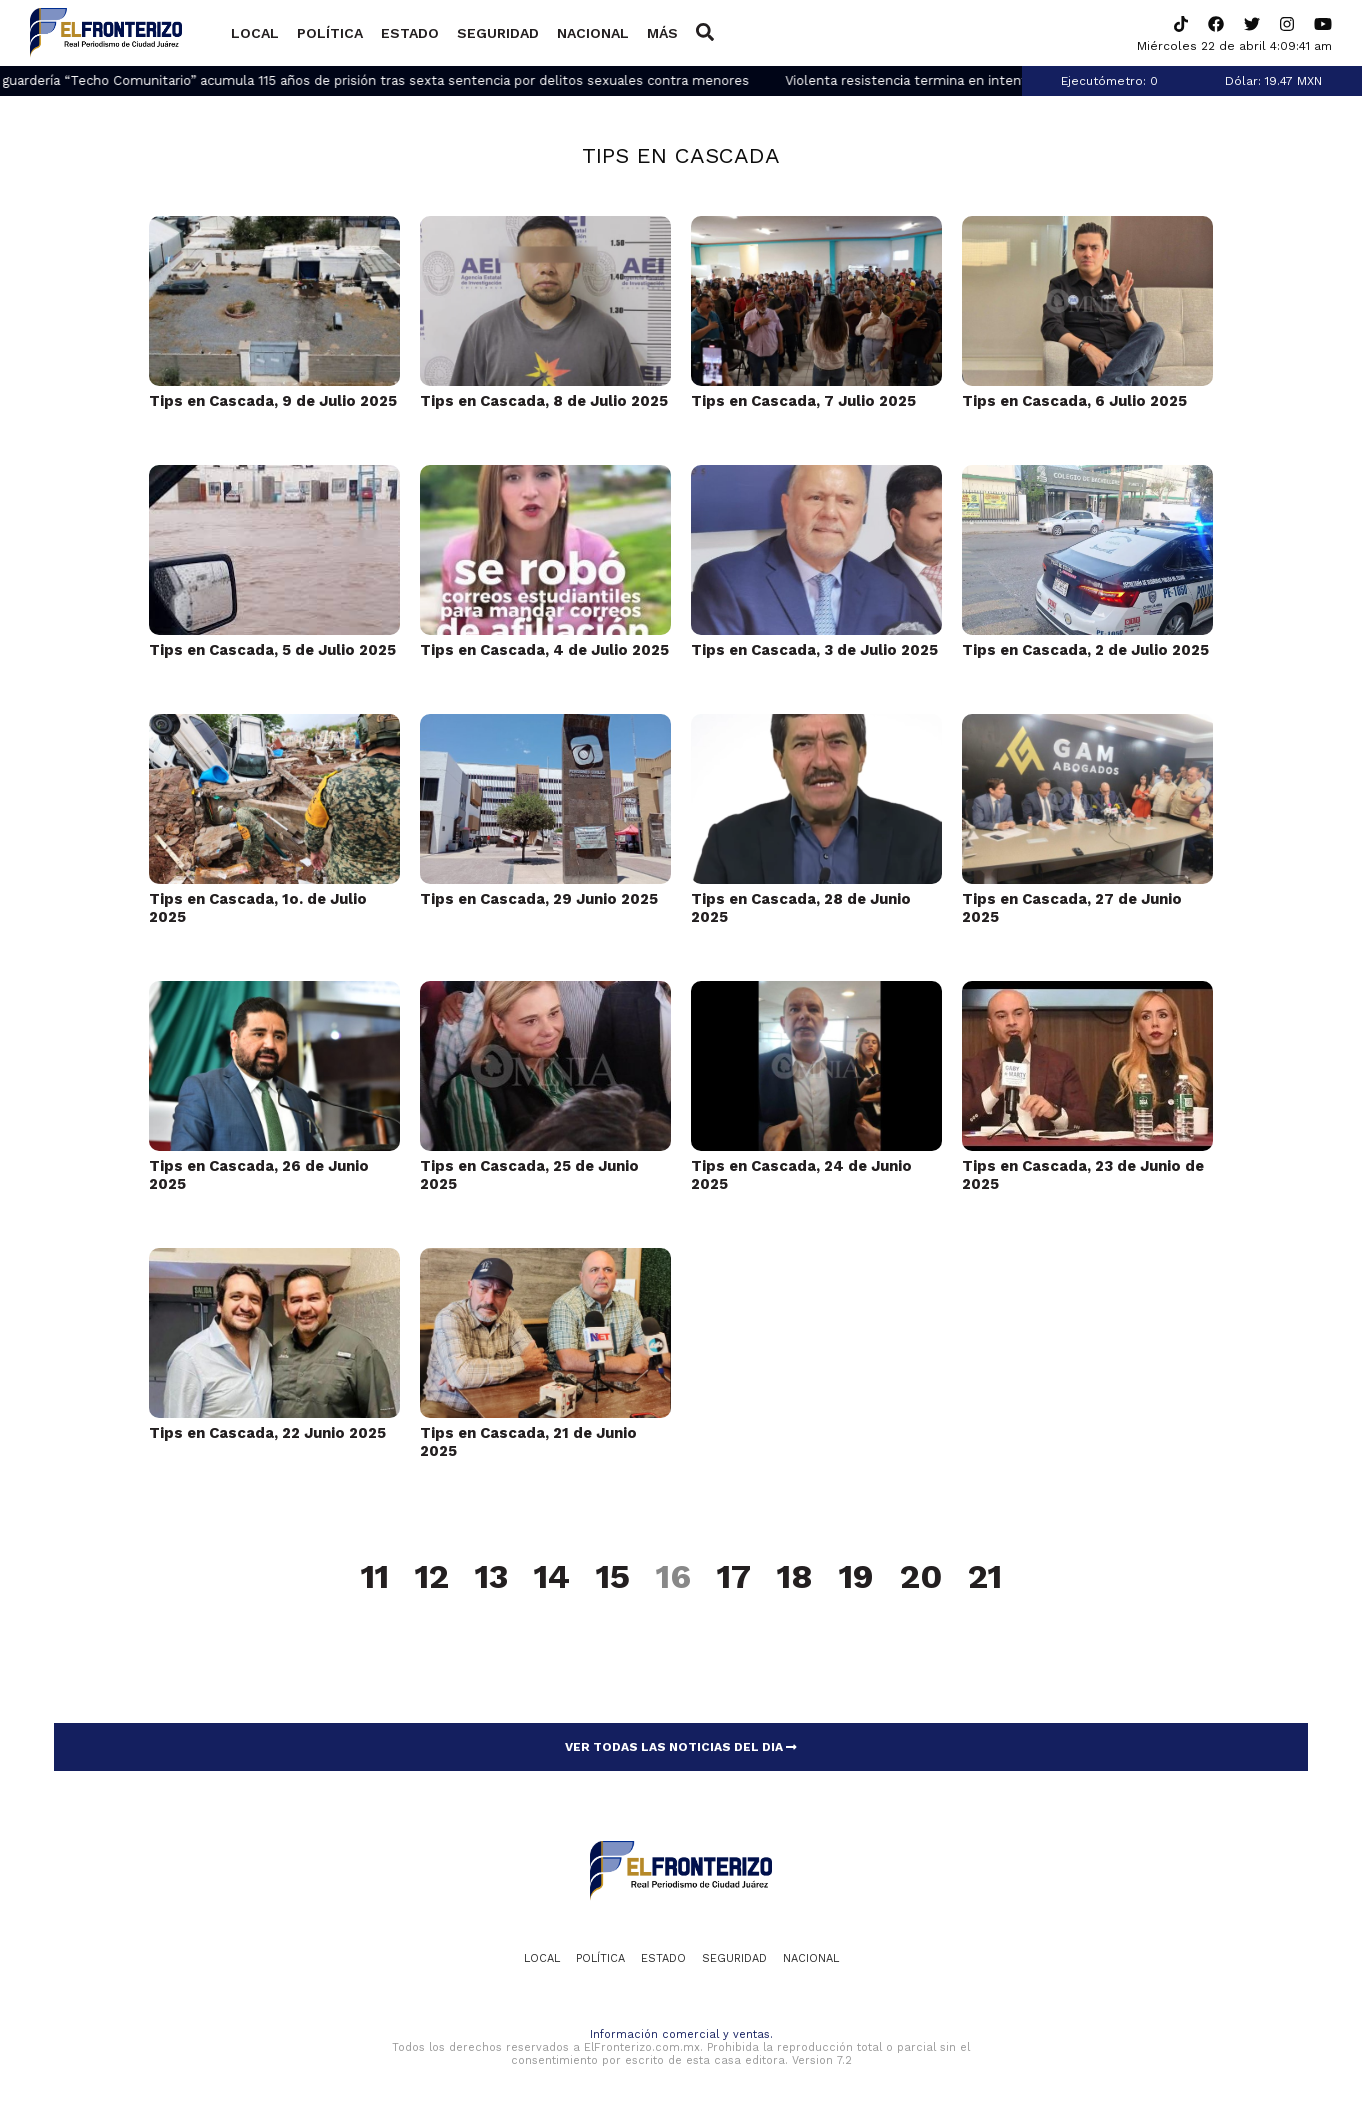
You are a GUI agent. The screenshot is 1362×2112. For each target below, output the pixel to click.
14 (552, 1578)
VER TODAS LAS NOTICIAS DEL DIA (681, 1747)
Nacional (593, 33)
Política (330, 33)
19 (856, 1578)
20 (921, 1578)
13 (491, 1578)
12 (432, 1578)
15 (613, 1578)
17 (734, 1578)
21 (985, 1578)
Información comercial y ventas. (681, 2034)
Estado (410, 33)
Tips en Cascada (681, 155)
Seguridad (498, 33)
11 (375, 1578)
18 (795, 1578)
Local (255, 33)
